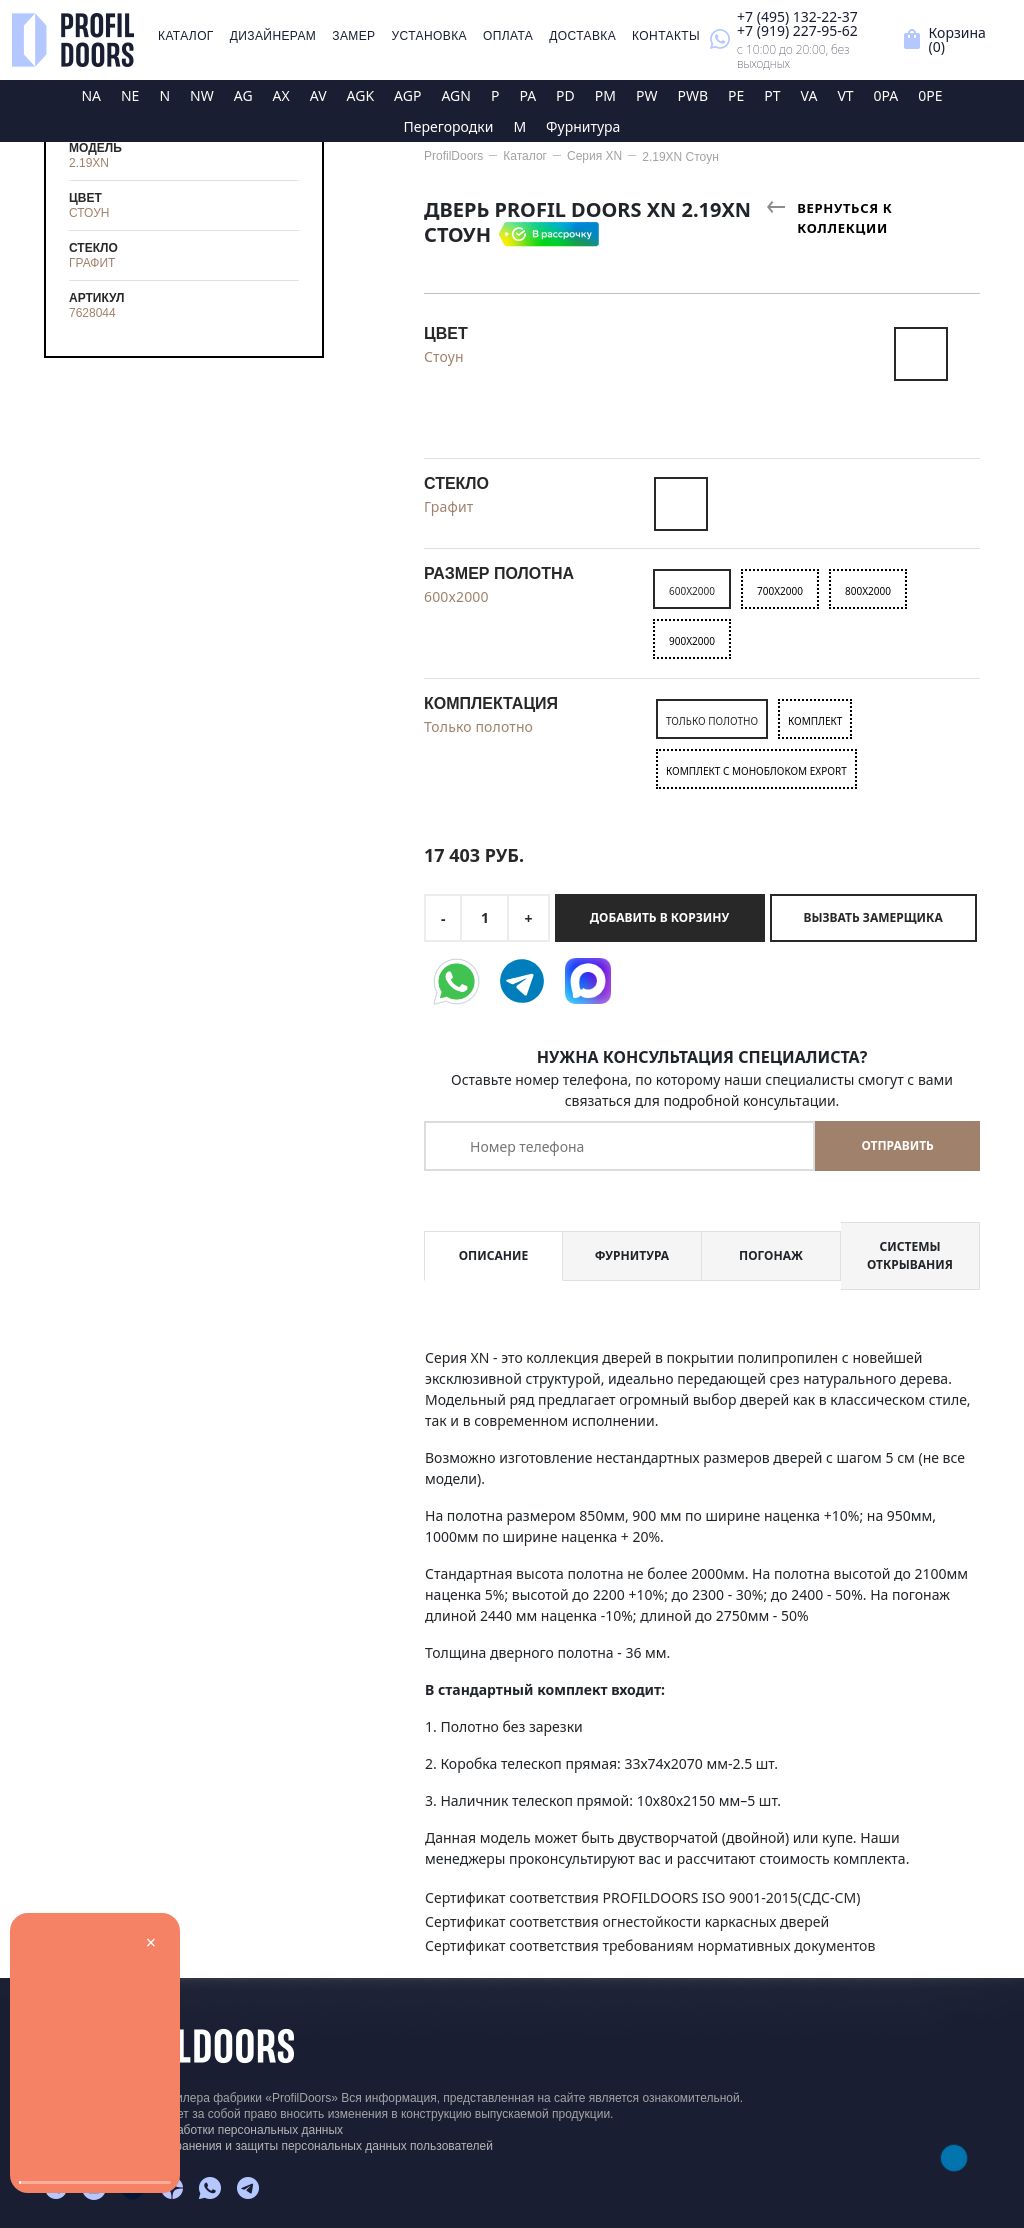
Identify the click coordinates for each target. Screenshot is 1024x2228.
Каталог (186, 36)
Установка (429, 36)
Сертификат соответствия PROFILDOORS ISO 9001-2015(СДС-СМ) (642, 1897)
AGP (407, 95)
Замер (353, 36)
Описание (493, 1255)
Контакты (666, 36)
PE (736, 95)
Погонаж (771, 1255)
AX (281, 95)
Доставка (582, 36)
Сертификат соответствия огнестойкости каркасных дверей (627, 1921)
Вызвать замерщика (873, 917)
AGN (456, 95)
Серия (594, 156)
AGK (361, 95)
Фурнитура (583, 126)
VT (845, 95)
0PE (930, 95)
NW (202, 95)
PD (565, 95)
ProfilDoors (453, 156)
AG (243, 95)
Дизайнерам (273, 36)
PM (605, 95)
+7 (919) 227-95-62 (797, 30)
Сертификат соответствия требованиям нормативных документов (650, 1945)
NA (91, 95)
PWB (692, 95)
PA (527, 95)
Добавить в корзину (659, 917)
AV (318, 95)
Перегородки (449, 126)
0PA (886, 95)
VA (809, 95)
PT (772, 95)
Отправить (897, 1145)
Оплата (508, 36)
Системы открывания (910, 1255)
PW (647, 95)
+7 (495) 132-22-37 (797, 16)
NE (130, 95)
